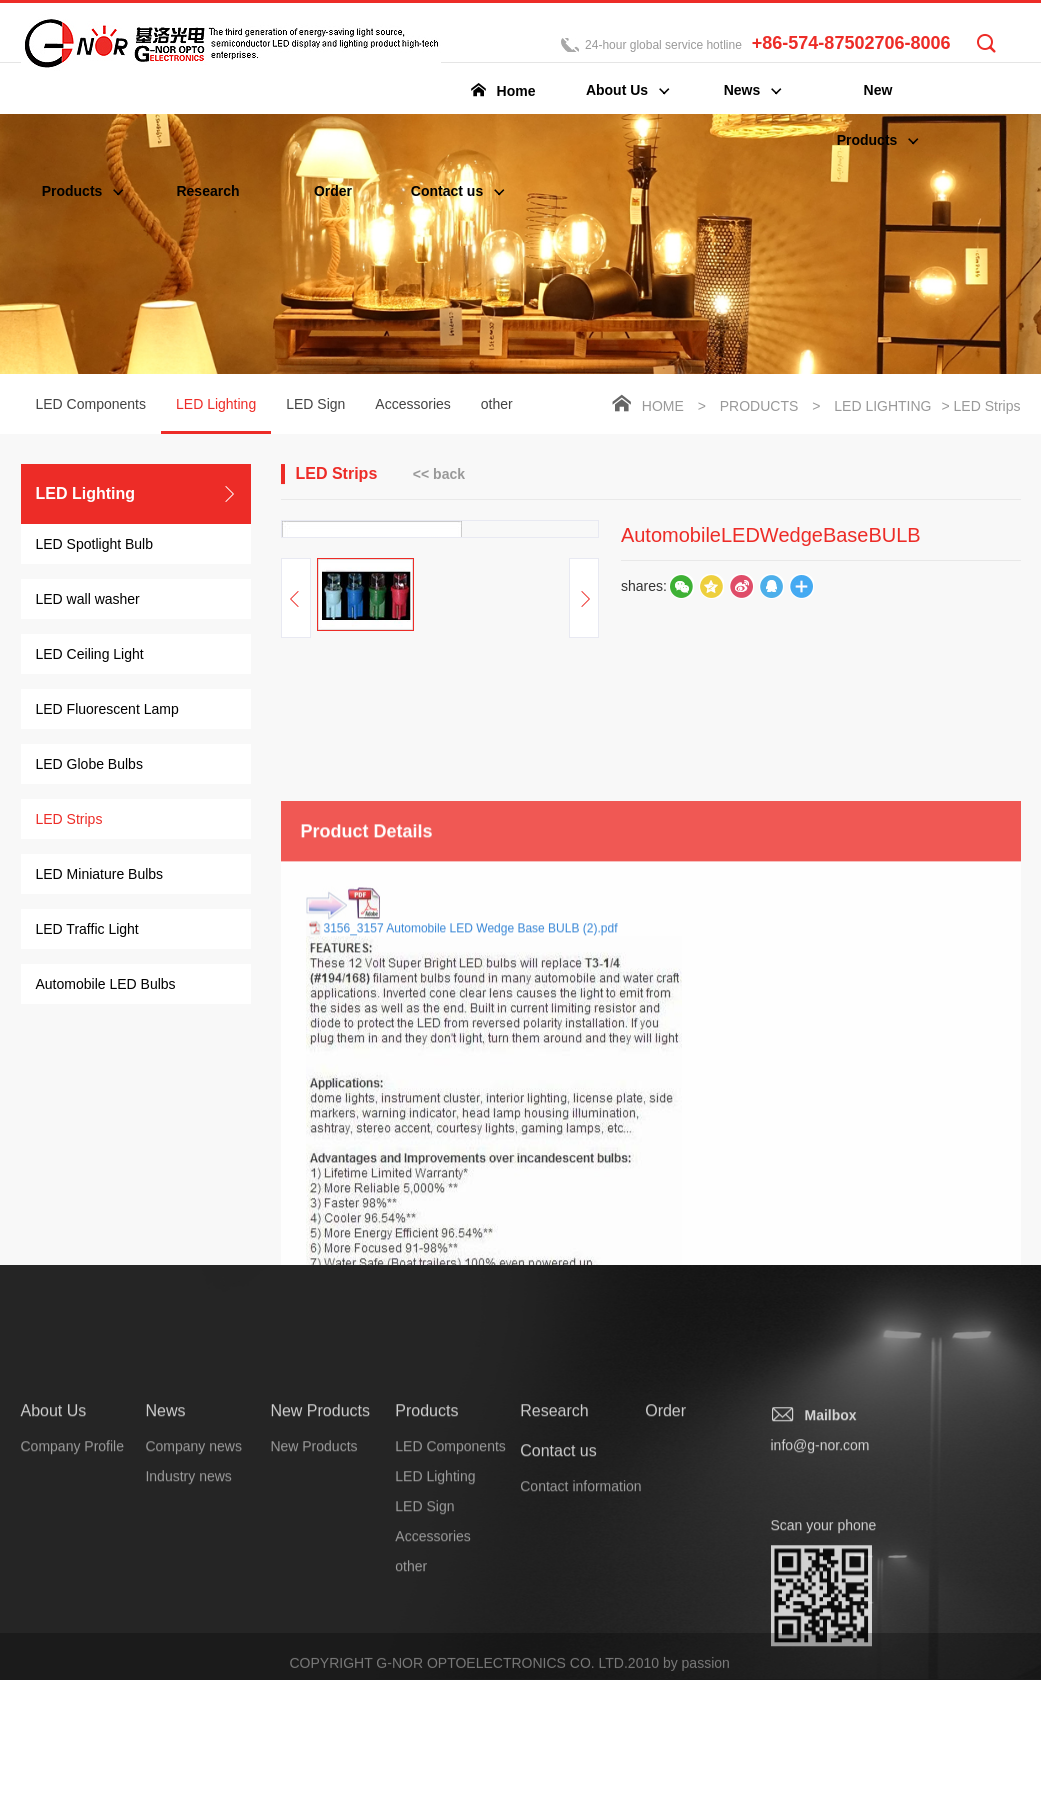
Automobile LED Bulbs (106, 986)
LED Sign (315, 406)
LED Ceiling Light (90, 656)
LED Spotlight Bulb (95, 546)
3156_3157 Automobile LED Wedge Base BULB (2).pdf (471, 1239)
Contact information (580, 1737)
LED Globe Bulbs (89, 766)
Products (759, 408)
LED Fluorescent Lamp (107, 711)
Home (663, 408)
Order (665, 1661)
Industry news (188, 1727)
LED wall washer (88, 601)
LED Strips (69, 821)
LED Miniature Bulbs (100, 876)
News (165, 1661)
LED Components (91, 406)
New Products (320, 1661)
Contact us (558, 1701)
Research (554, 1661)
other (497, 406)
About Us (54, 1661)
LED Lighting (216, 417)
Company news (193, 1697)
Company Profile (73, 1697)
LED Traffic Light (87, 931)
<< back (439, 475)
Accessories (412, 406)
